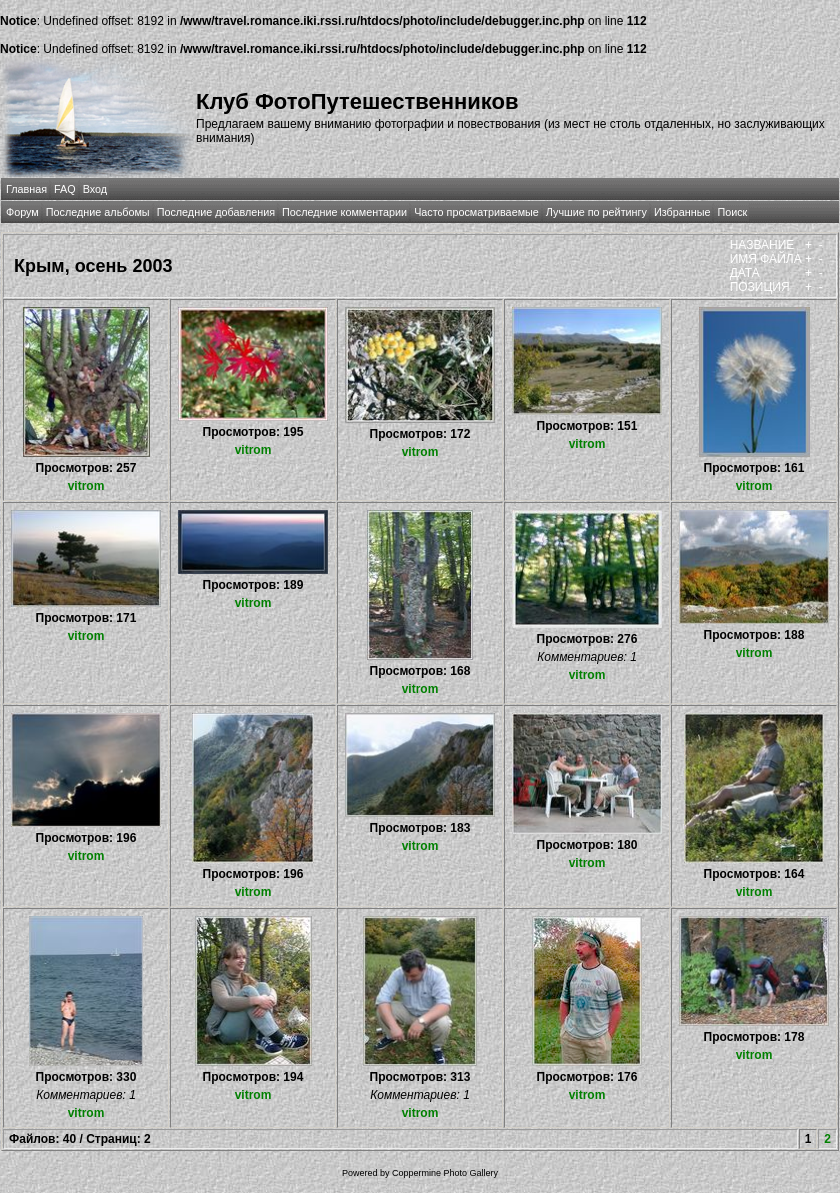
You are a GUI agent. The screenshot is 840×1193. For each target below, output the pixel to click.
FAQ (65, 189)
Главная (26, 189)
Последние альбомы (98, 212)
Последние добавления (216, 212)
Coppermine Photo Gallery (445, 1173)
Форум (22, 212)
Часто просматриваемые (476, 212)
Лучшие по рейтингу (596, 212)
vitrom (86, 486)
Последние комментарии (344, 212)
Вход (95, 189)
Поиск (732, 212)
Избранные (682, 212)
